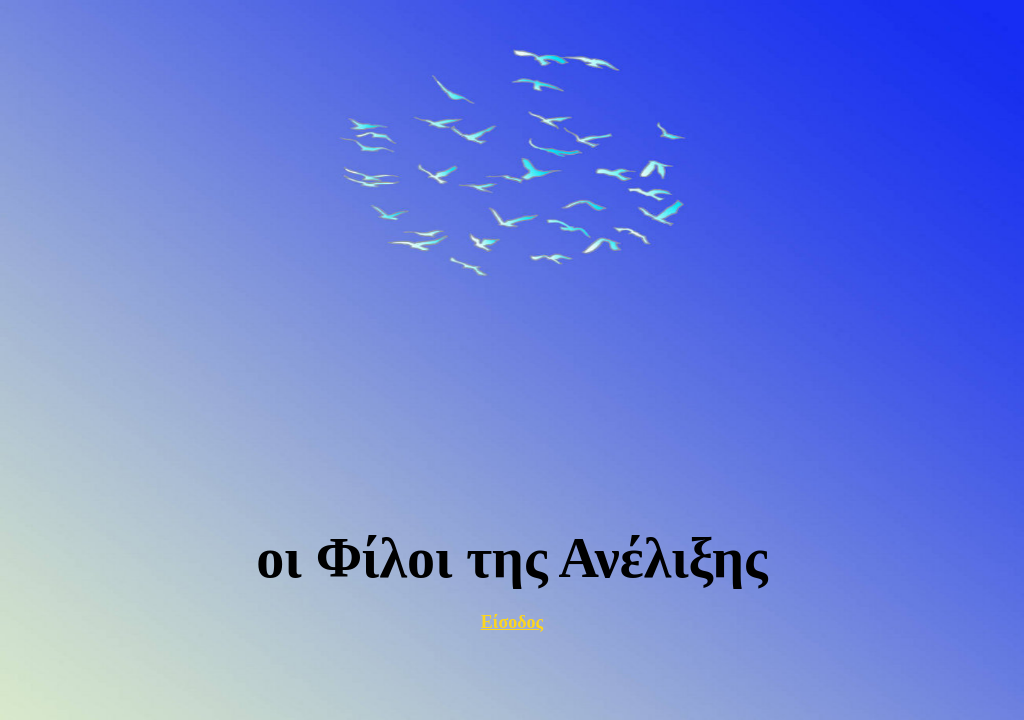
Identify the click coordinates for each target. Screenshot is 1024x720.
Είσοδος (512, 622)
